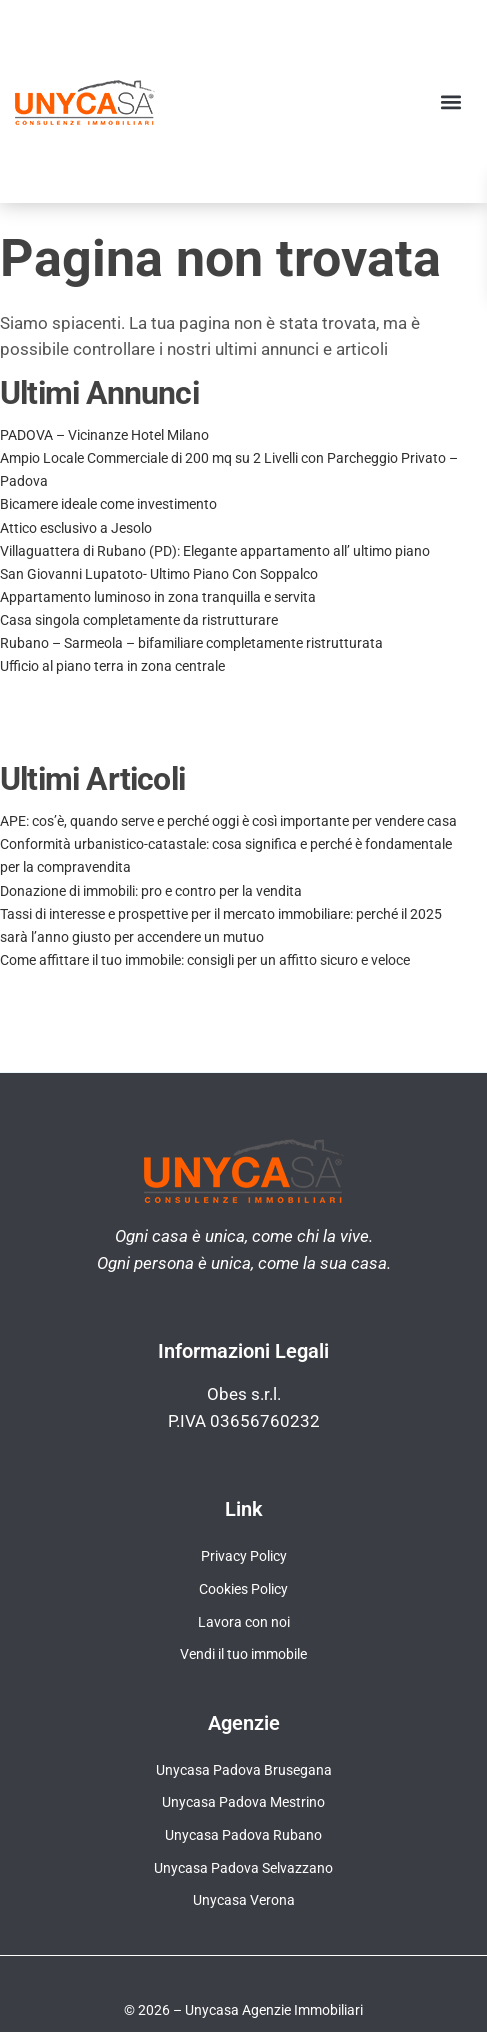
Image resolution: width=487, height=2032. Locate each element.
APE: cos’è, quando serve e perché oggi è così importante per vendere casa (228, 821)
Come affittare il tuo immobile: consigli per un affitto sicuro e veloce (205, 960)
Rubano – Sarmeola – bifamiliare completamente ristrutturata (191, 643)
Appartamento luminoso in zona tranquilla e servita (158, 597)
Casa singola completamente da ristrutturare (139, 620)
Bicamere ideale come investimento (108, 504)
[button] (450, 101)
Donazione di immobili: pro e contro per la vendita (151, 891)
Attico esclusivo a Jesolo (76, 528)
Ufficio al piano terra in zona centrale (112, 666)
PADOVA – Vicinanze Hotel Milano (104, 435)
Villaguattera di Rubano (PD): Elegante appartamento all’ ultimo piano (215, 551)
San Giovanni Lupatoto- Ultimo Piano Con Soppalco (159, 574)
